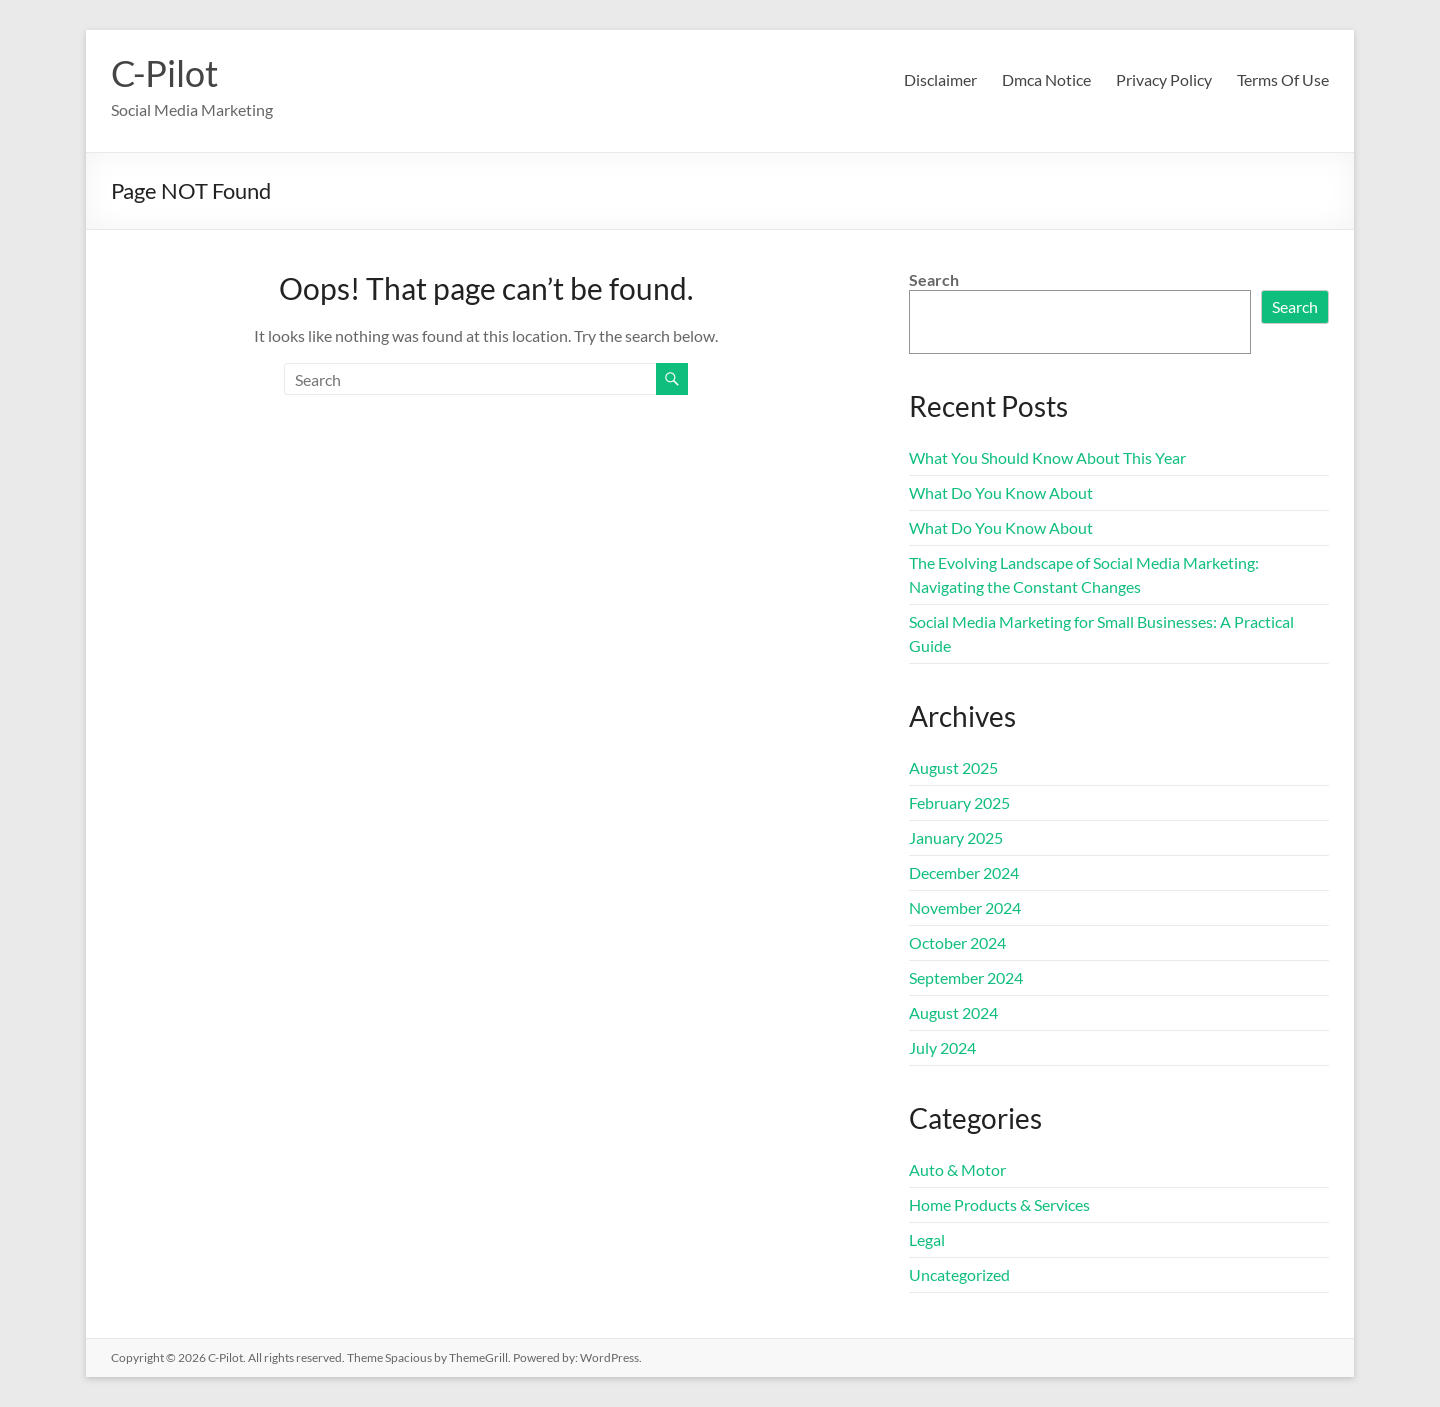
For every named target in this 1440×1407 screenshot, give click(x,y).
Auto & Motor (957, 1169)
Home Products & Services (999, 1204)
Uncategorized (959, 1274)
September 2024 (966, 977)
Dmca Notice (1046, 79)
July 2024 (942, 1047)
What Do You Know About (1001, 492)
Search (934, 279)
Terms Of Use (1283, 79)
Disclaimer (940, 79)
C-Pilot (164, 73)
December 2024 (964, 872)
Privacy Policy (1164, 79)
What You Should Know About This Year (1047, 457)
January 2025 (956, 837)
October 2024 (957, 942)
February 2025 (959, 802)
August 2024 (953, 1012)
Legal (927, 1239)
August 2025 (953, 767)
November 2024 (965, 907)
